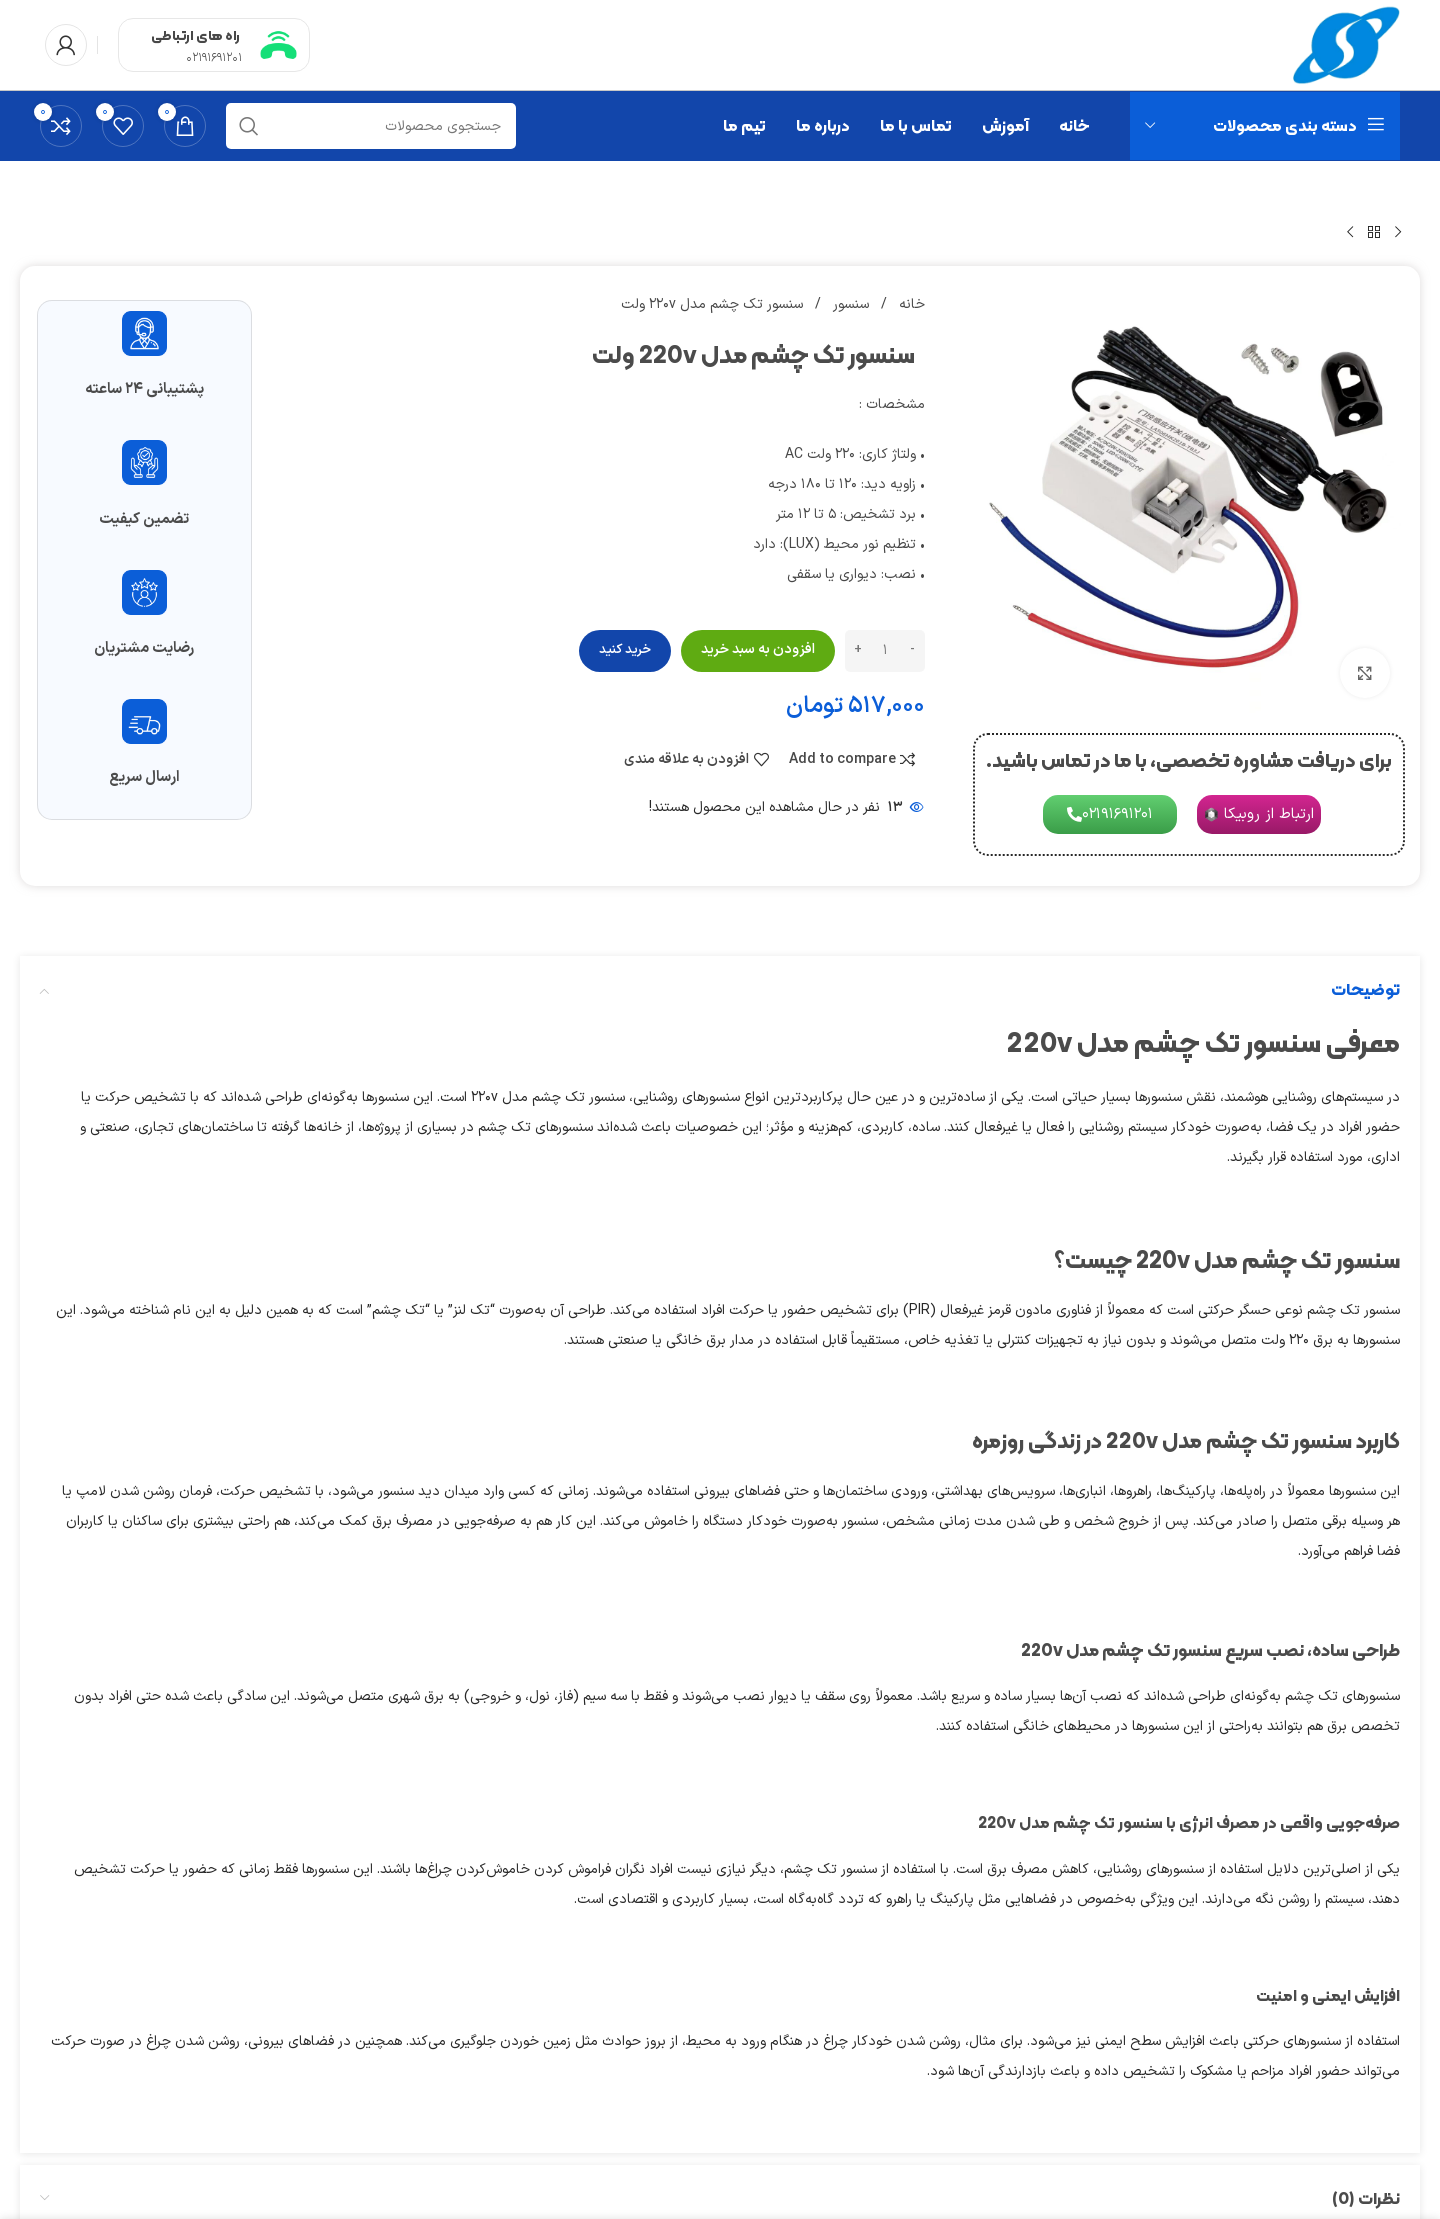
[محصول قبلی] (1398, 233)
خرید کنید (625, 650)
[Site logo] (1346, 44)
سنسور (849, 304)
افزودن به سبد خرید (758, 649)
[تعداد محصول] (885, 651)
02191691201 (214, 58)
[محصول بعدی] (1350, 233)
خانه (910, 304)
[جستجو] (371, 126)
